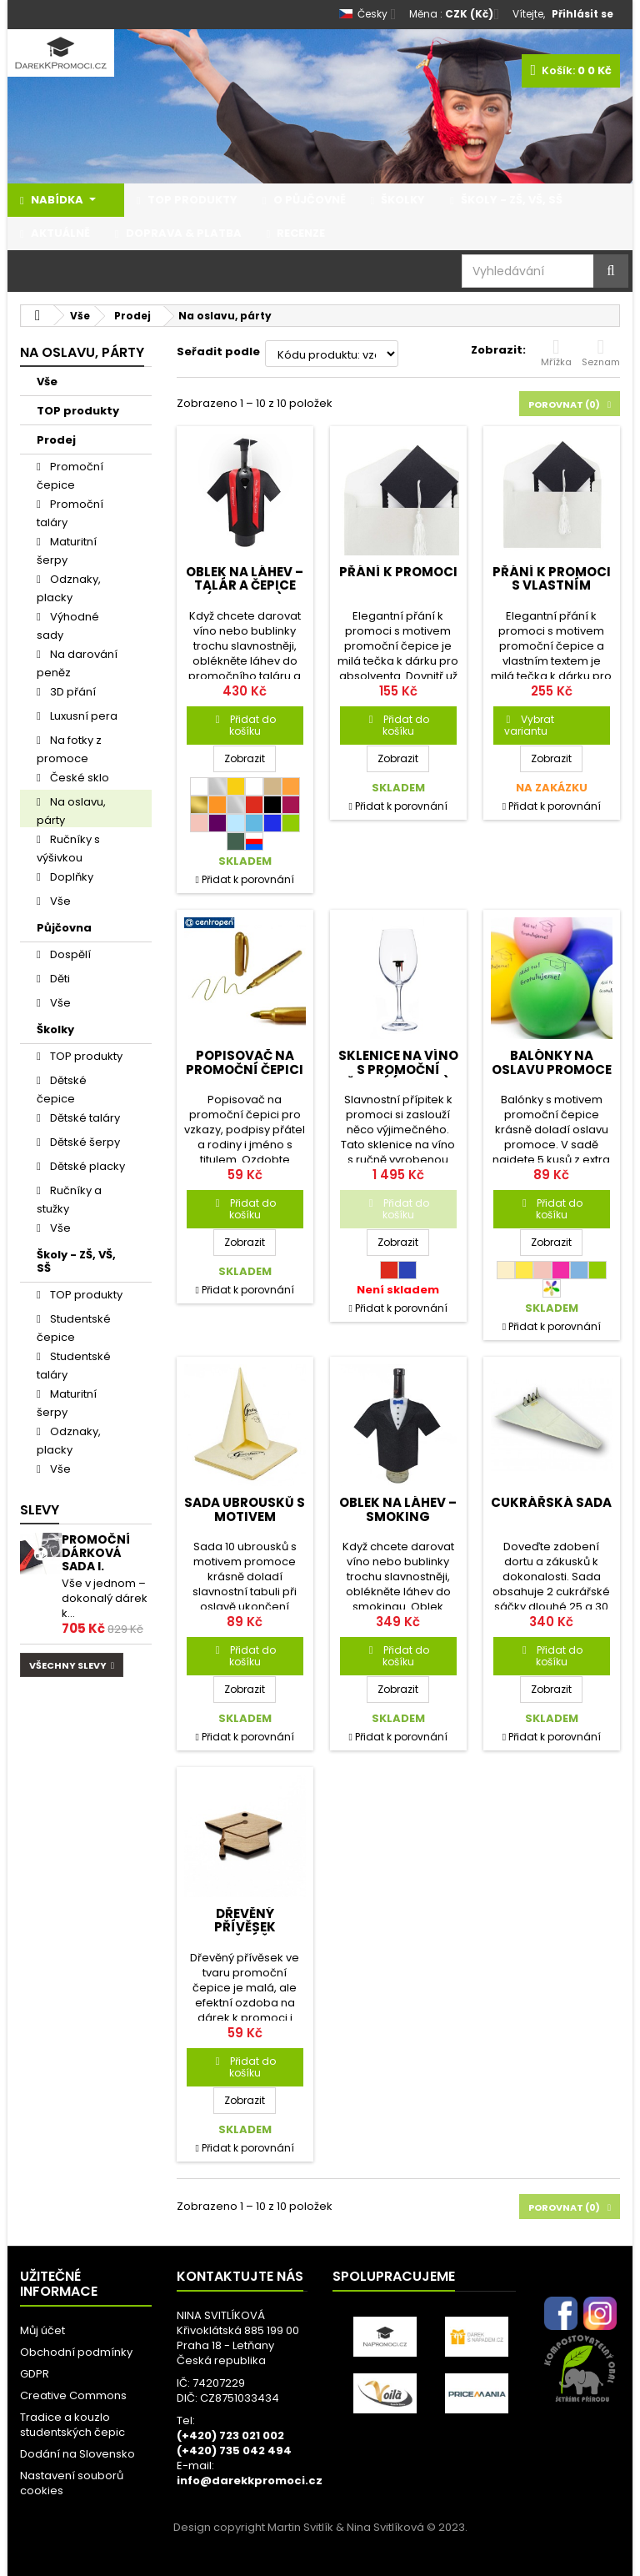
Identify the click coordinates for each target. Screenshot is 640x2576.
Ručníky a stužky (69, 1199)
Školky (55, 1029)
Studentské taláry (74, 1365)
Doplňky (70, 877)
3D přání (72, 692)
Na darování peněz (77, 663)
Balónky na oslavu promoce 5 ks (552, 1069)
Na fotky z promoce (69, 749)
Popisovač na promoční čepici (244, 1062)
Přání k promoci (398, 571)
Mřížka (556, 353)
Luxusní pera (83, 716)
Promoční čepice (70, 475)
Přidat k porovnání (248, 879)
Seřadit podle (218, 351)
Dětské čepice (62, 1089)
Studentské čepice (74, 1327)
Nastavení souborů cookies (71, 2483)
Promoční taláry (70, 513)
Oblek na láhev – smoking (398, 1509)
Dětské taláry (84, 1118)
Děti (59, 979)
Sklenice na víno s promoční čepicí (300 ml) (398, 1069)
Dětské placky (86, 1166)
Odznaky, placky (69, 588)
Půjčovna (64, 928)
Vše (47, 381)
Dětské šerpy (84, 1142)
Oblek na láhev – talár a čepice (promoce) (244, 585)
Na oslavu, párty (71, 810)
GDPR (34, 2374)
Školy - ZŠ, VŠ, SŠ (76, 1261)
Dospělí (69, 954)
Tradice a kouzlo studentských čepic (72, 2424)
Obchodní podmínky (76, 2352)
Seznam (601, 353)
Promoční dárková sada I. (96, 1552)
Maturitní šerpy (67, 550)
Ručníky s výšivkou (68, 848)
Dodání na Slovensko (77, 2454)
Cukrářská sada (551, 1502)
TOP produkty (78, 411)
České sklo (78, 778)
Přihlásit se (582, 14)
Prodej (56, 440)
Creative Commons (73, 2395)
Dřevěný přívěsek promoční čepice (245, 1927)
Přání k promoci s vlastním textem (551, 585)
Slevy (39, 1509)
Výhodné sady (68, 625)
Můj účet (42, 2330)
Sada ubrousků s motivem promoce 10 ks (244, 1516)
